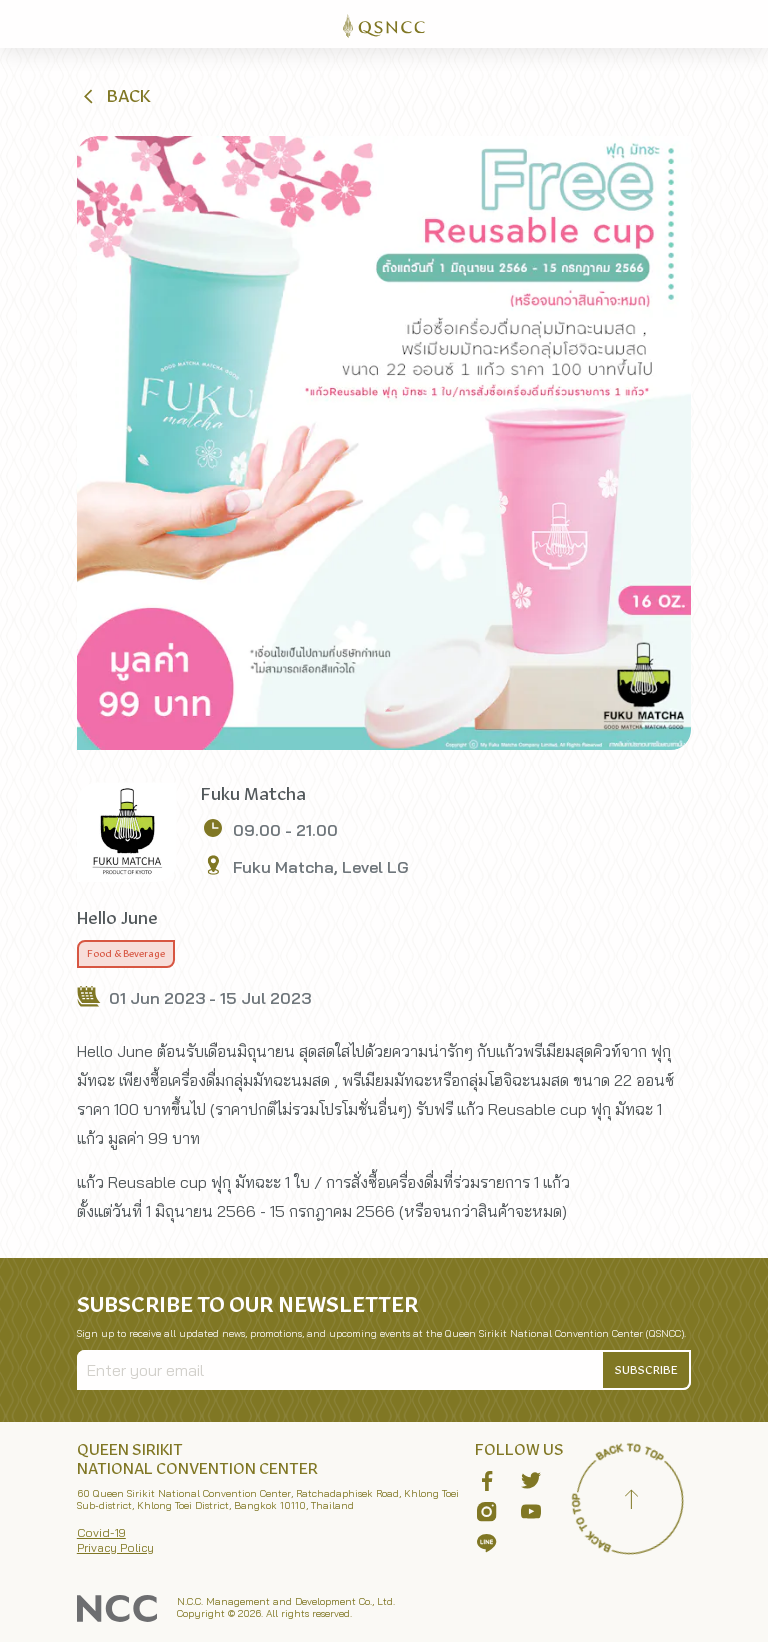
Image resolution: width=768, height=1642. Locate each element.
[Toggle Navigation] (744, 24)
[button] (115, 96)
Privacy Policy (115, 1547)
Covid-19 (101, 1532)
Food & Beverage (126, 954)
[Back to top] (631, 1502)
